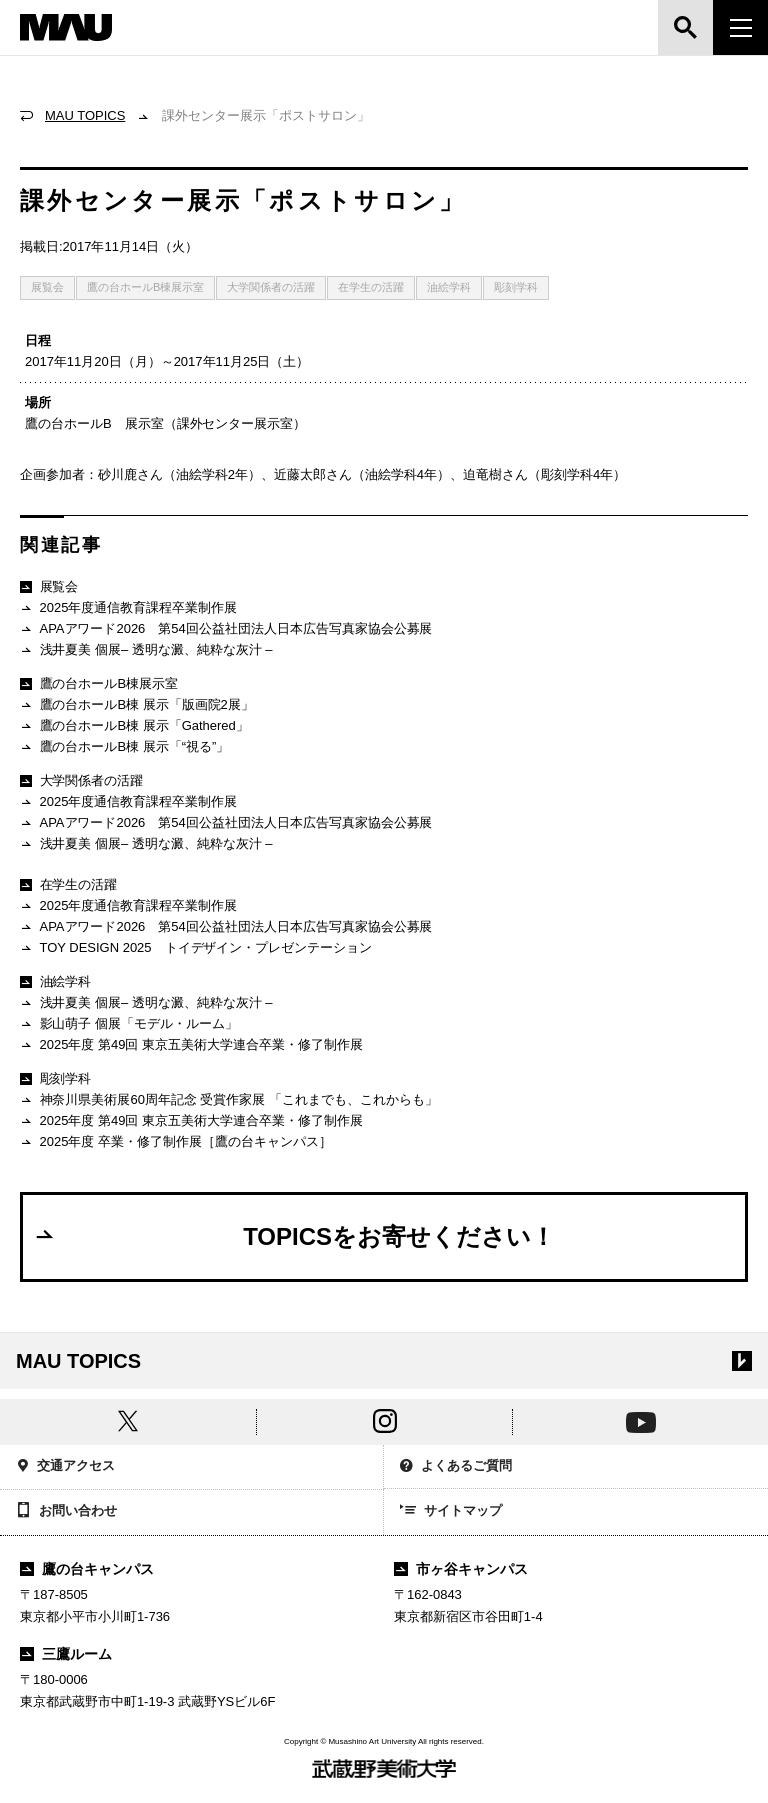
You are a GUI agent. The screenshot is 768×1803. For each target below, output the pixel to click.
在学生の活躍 (371, 287)
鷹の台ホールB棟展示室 (145, 287)
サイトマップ (451, 1512)
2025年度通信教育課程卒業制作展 (128, 608)
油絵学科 (449, 287)
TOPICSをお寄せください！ (294, 1236)
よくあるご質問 (456, 1467)
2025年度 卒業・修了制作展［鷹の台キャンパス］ (176, 1142)
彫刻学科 (516, 287)
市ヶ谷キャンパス (461, 1569)
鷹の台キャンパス (87, 1569)
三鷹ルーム (66, 1654)
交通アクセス (65, 1467)
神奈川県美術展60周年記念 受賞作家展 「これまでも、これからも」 (229, 1100)
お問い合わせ (66, 1512)
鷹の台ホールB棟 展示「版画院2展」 (137, 705)
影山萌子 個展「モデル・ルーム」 (129, 1024)
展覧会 (47, 287)
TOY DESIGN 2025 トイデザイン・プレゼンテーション (196, 948)
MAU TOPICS (85, 115)
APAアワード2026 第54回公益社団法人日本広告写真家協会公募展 (226, 629)
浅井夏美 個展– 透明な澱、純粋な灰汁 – (146, 650)
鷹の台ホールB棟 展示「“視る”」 (124, 747)
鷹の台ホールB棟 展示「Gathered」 (134, 726)
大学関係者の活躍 (271, 287)
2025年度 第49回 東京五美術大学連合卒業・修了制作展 (191, 1045)
